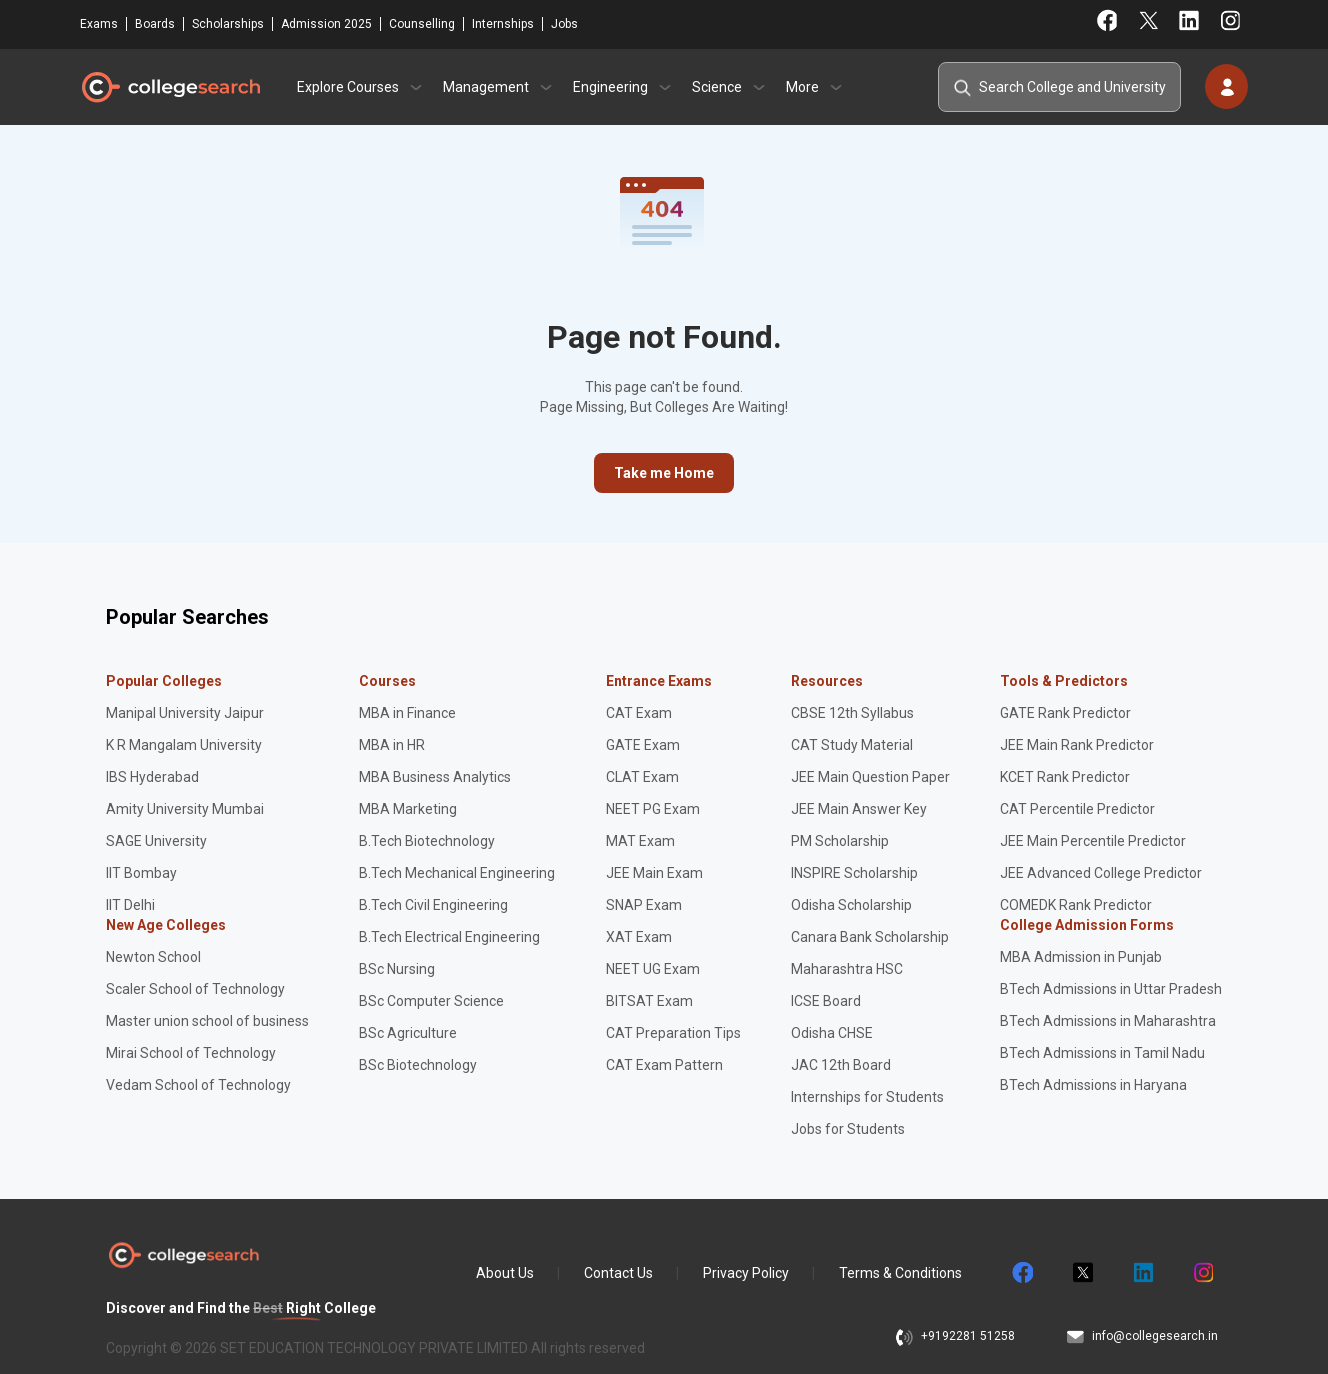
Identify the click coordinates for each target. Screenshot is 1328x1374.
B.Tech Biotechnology (427, 841)
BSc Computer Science (431, 1001)
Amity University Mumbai (185, 809)
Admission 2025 (326, 24)
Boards (155, 24)
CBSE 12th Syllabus (852, 713)
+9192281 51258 (968, 1336)
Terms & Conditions (900, 1273)
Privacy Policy (746, 1273)
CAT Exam (639, 713)
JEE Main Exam (654, 873)
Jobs (564, 24)
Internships (503, 24)
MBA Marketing (408, 809)
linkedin (1142, 1273)
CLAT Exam (642, 777)
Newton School (153, 957)
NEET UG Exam (653, 969)
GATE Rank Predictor (1065, 713)
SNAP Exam (644, 905)
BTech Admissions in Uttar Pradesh (1111, 989)
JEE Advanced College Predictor (1101, 873)
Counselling (422, 24)
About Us (505, 1273)
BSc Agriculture (408, 1033)
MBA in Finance (407, 713)
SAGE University (156, 841)
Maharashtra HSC (847, 969)
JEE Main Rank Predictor (1077, 745)
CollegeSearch (170, 87)
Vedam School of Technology (198, 1085)
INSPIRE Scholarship (854, 873)
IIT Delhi (130, 905)
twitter (1082, 1273)
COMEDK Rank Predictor (1076, 905)
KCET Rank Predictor (1065, 777)
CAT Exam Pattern (664, 1065)
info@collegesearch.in (1155, 1336)
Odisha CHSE (832, 1033)
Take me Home (664, 473)
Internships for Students (867, 1097)
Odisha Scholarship (851, 905)
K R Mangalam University (184, 745)
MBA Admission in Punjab (1081, 957)
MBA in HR (392, 745)
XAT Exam (639, 937)
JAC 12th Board (841, 1065)
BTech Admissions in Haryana (1093, 1085)
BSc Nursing (397, 969)
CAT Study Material (852, 745)
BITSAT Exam (649, 1001)
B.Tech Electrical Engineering (449, 937)
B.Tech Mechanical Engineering (457, 873)
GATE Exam (643, 745)
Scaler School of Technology (195, 989)
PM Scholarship (840, 841)
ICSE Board (826, 1001)
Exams (99, 24)
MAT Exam (640, 841)
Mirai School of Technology (191, 1053)
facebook (1022, 1273)
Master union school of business (207, 1021)
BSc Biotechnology (418, 1065)
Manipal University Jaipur (185, 713)
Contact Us (618, 1273)
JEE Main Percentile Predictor (1093, 841)
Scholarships (228, 24)
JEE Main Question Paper (870, 777)
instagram (1202, 1273)
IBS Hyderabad (152, 777)
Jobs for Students (848, 1129)
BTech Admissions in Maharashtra (1108, 1021)
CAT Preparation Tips (673, 1033)
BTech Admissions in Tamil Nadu (1102, 1053)
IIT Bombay (141, 873)
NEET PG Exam (653, 809)
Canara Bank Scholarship (870, 937)
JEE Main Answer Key (859, 809)
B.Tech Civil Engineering (433, 905)
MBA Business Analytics (435, 777)
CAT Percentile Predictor (1077, 809)
